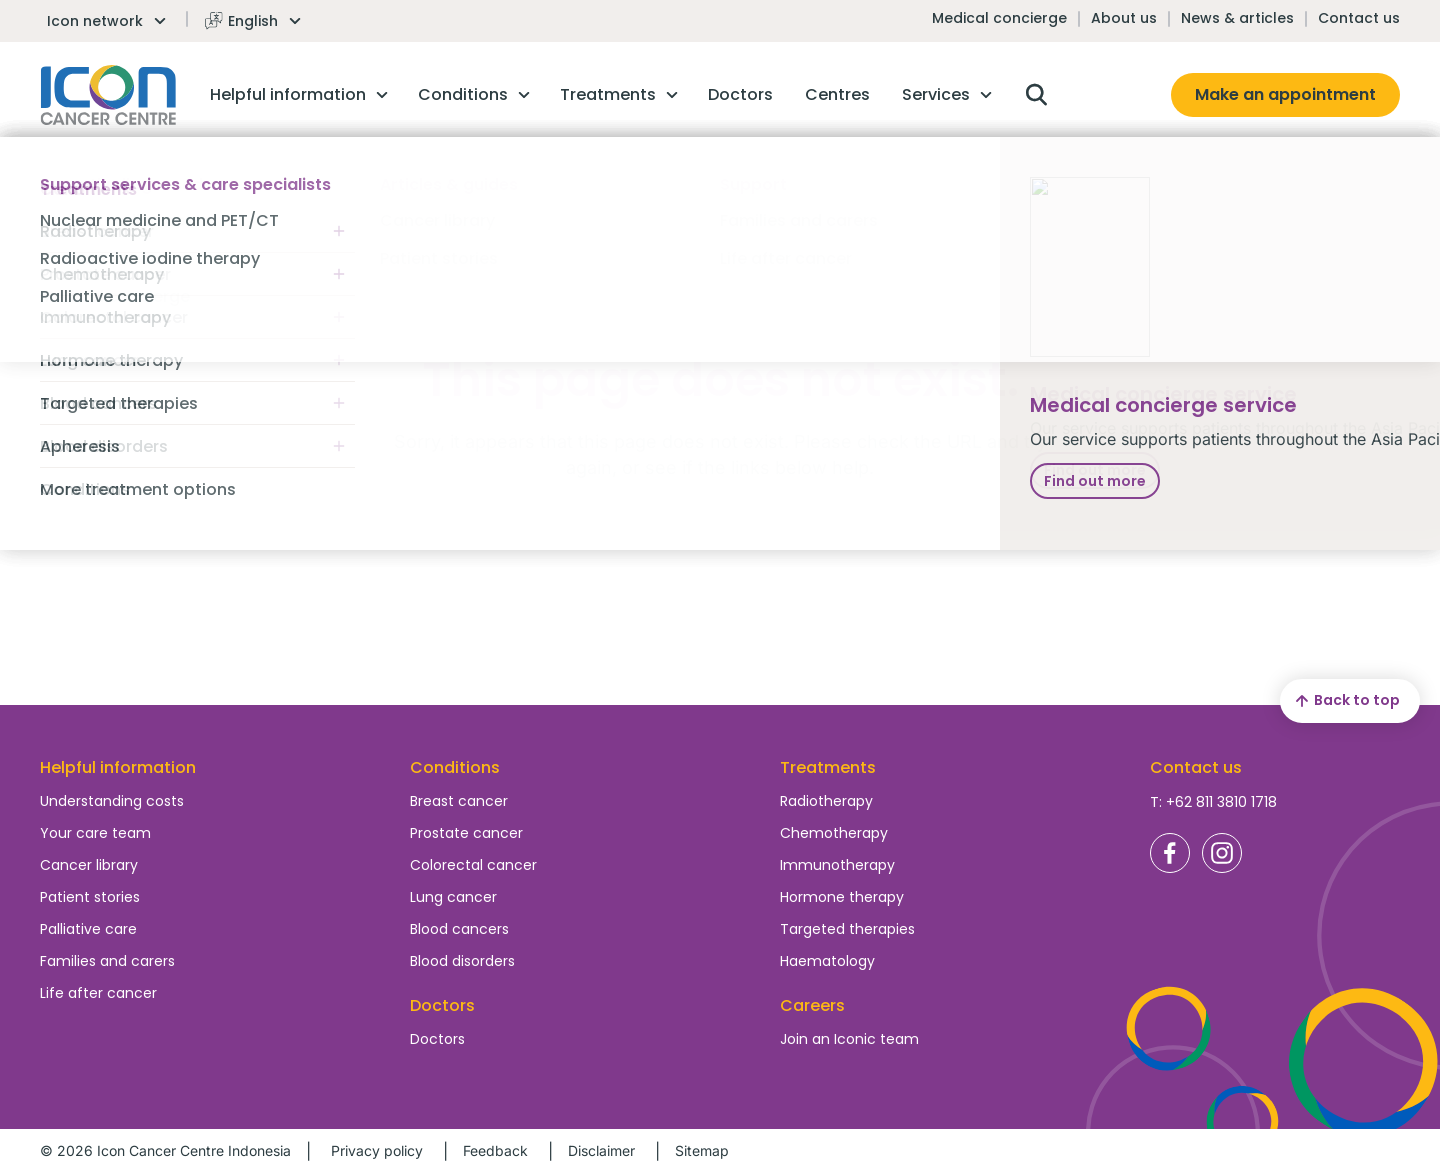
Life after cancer (98, 993)
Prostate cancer (466, 833)
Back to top (1345, 701)
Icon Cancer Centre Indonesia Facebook (1170, 853)
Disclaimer (601, 1150)
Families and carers (107, 961)
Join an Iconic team (849, 1039)
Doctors (437, 1039)
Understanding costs (112, 801)
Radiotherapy (826, 801)
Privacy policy (377, 1150)
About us (1124, 18)
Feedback (495, 1150)
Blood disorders (462, 961)
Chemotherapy (834, 833)
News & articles (1237, 18)
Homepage (108, 95)
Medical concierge (999, 18)
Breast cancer (459, 801)
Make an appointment (1285, 94)
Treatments (828, 767)
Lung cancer (453, 897)
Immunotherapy (837, 865)
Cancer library (89, 865)
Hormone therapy (842, 897)
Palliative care (88, 929)
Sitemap (702, 1150)
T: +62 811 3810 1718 (1213, 802)
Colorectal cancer (473, 865)
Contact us (1359, 18)
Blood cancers (459, 929)
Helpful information (118, 767)
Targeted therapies (847, 929)
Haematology (827, 961)
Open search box (1036, 95)
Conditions (455, 767)
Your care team (95, 833)
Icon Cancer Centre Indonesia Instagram (1222, 853)
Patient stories (90, 897)
